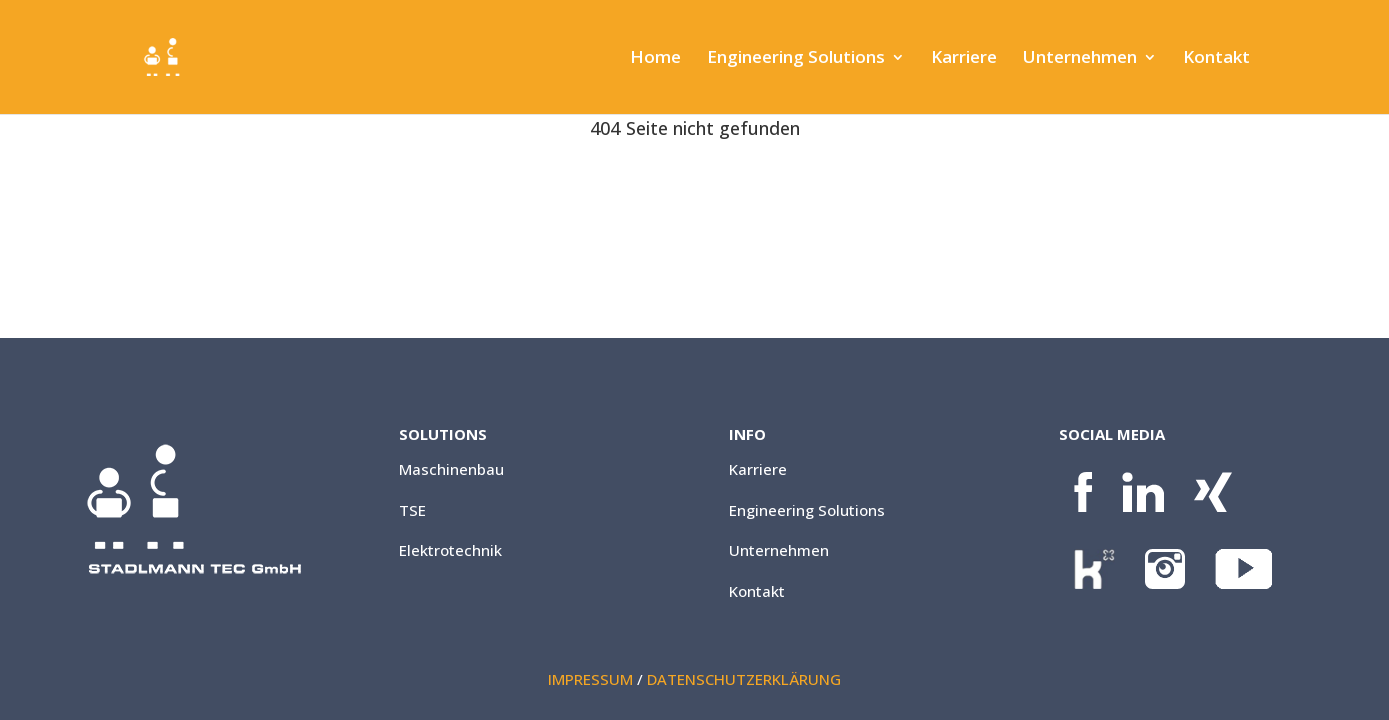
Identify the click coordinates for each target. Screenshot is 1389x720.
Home (655, 59)
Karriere (964, 59)
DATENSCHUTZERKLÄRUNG (744, 679)
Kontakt (1216, 59)
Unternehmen (1080, 59)
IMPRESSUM (590, 679)
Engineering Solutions (796, 59)
